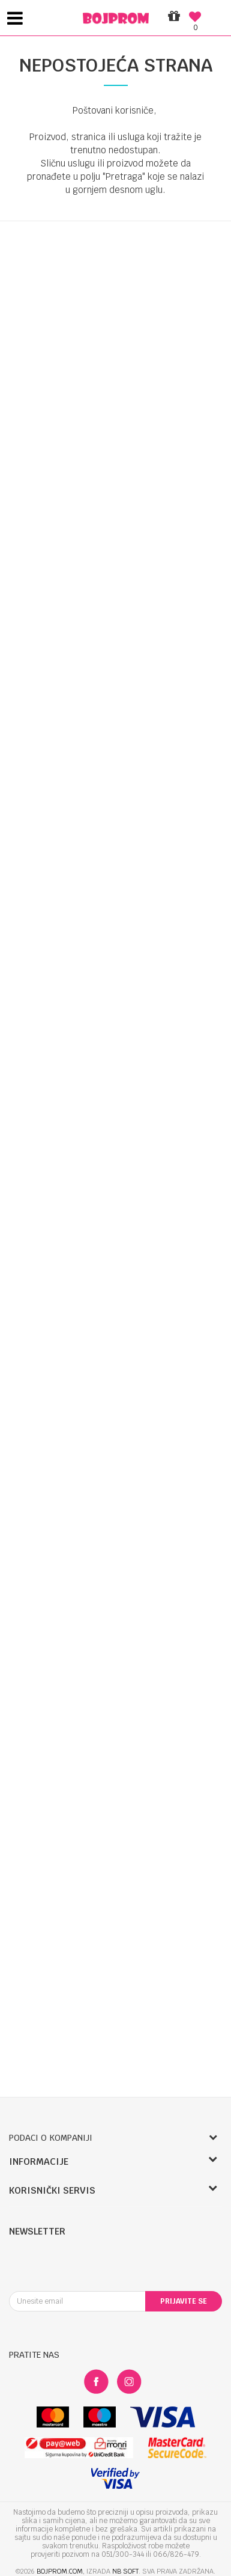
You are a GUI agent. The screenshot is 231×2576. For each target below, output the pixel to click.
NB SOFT (125, 2571)
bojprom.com (60, 2571)
